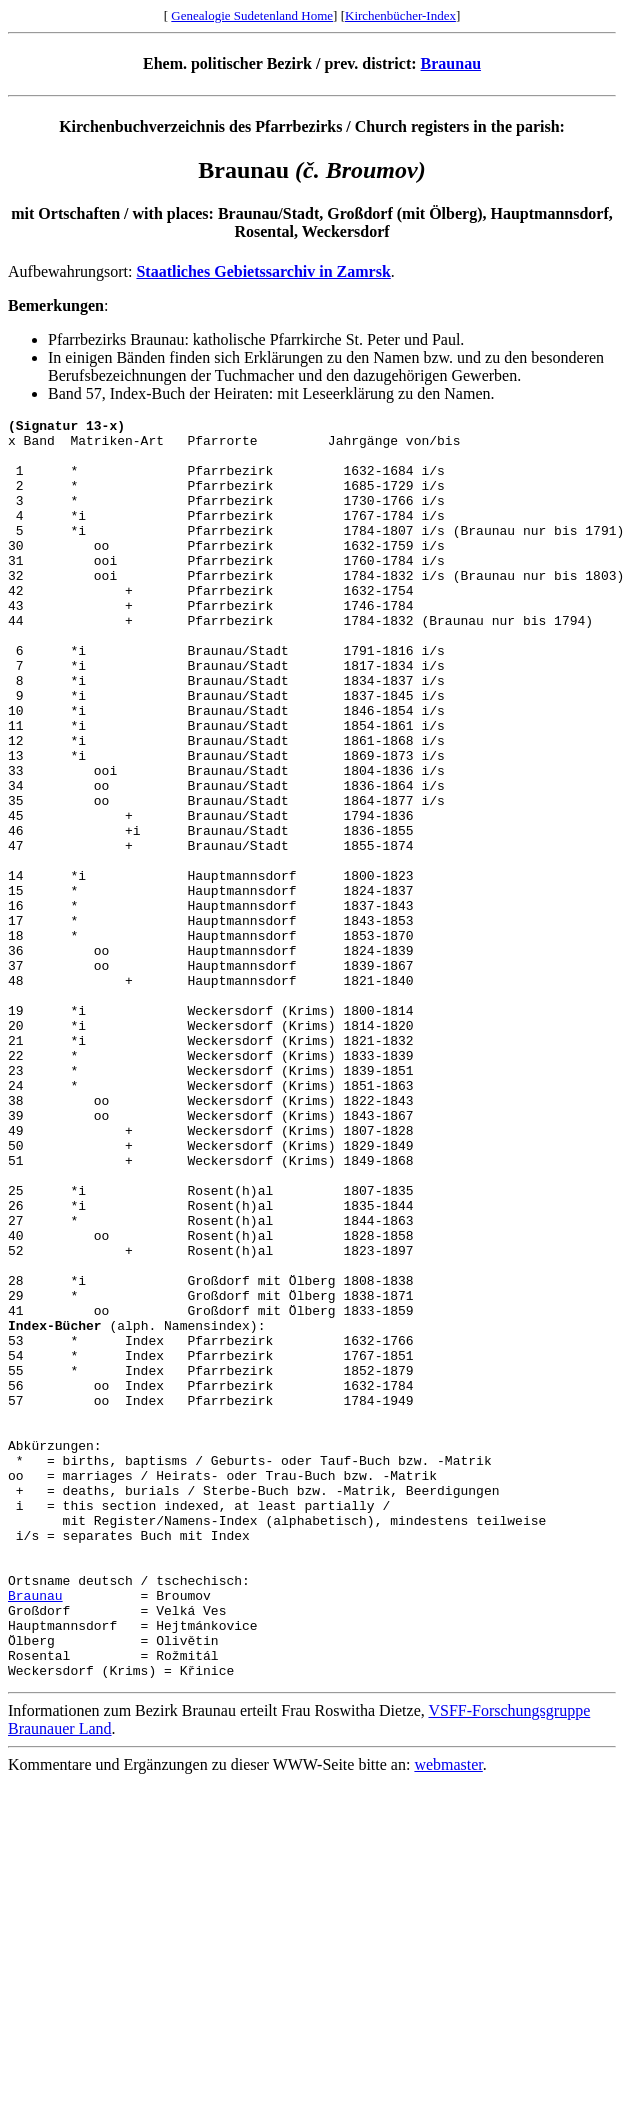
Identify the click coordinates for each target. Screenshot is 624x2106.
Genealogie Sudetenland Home (252, 15)
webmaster (448, 2016)
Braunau (451, 63)
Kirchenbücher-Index (400, 15)
